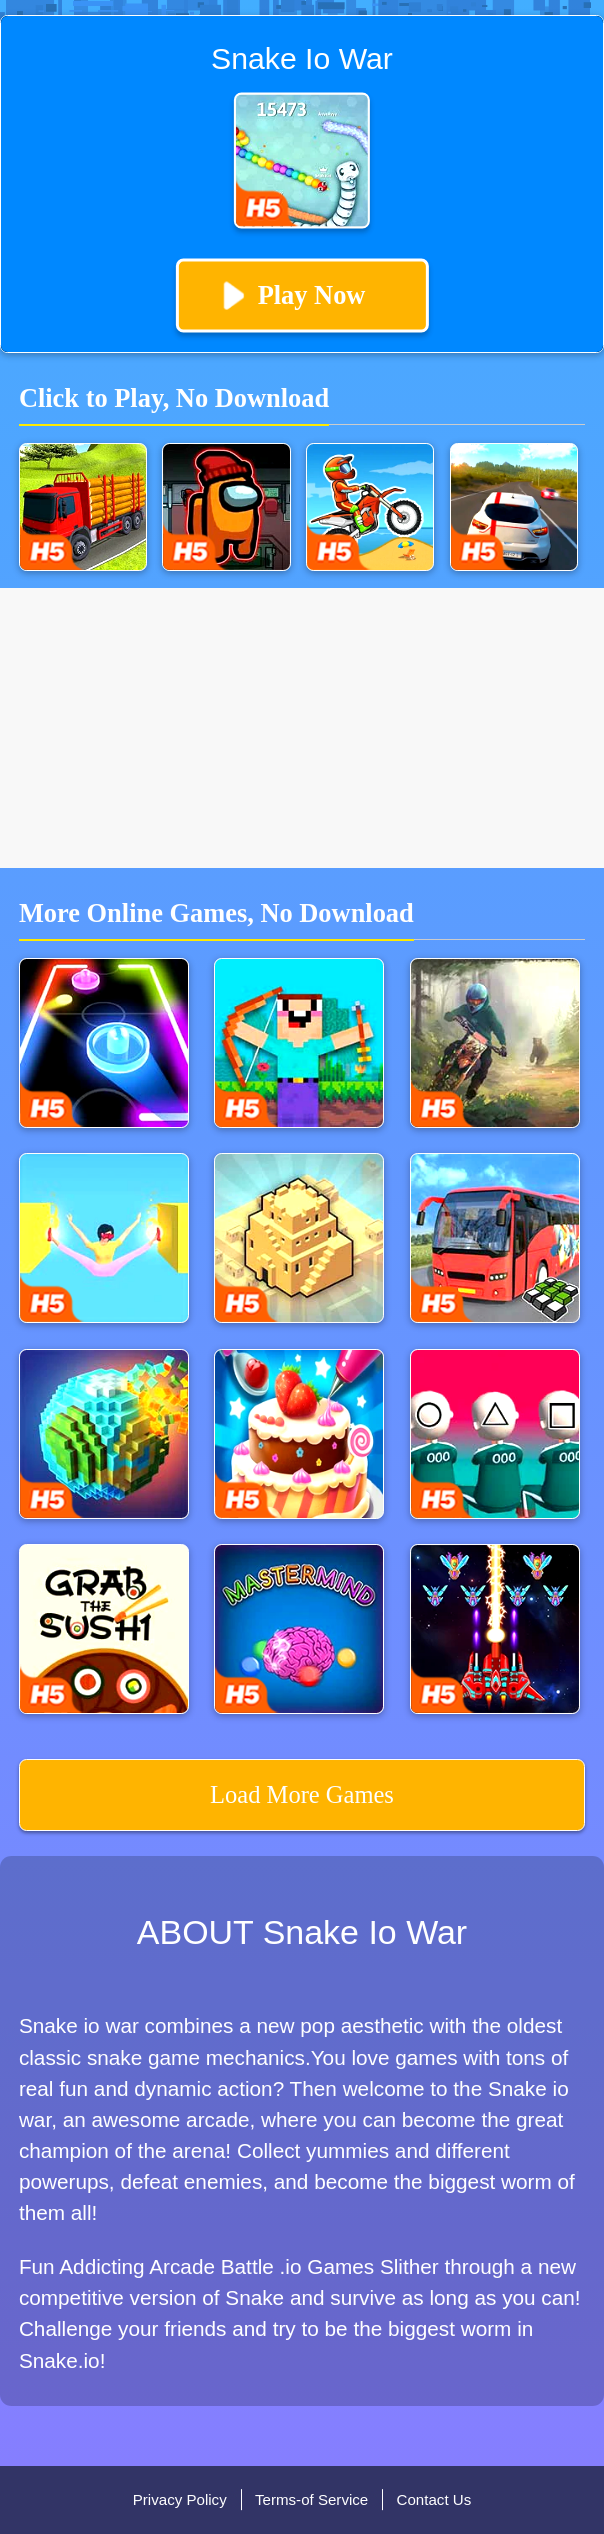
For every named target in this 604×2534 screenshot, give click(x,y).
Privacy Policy (180, 2499)
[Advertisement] (302, 728)
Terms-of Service (311, 2499)
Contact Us (434, 2499)
